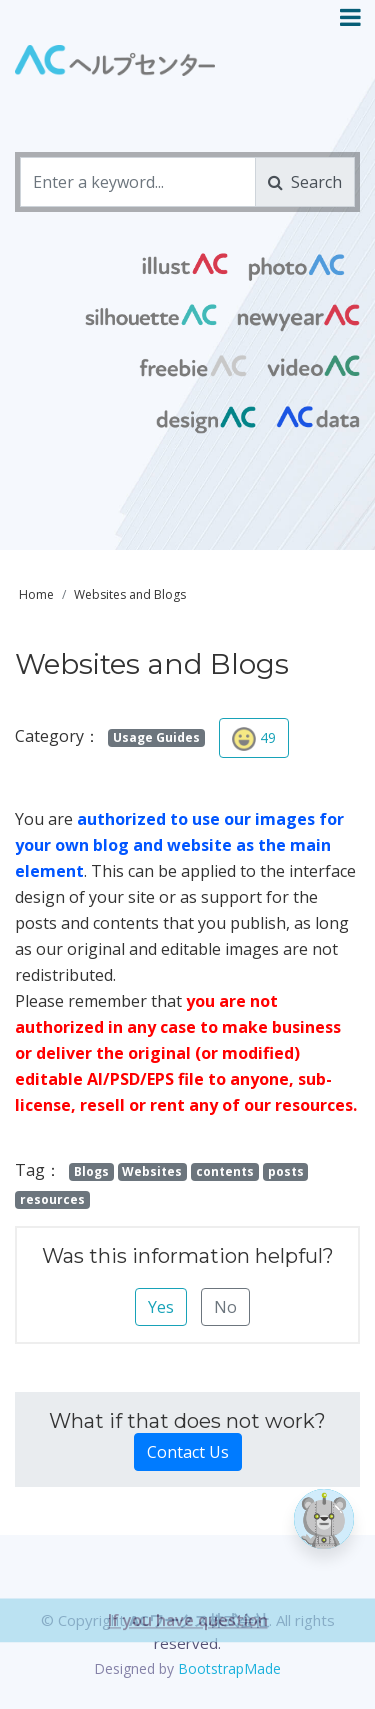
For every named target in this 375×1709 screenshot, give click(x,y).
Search (305, 182)
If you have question (188, 1655)
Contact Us (188, 1452)
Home (36, 594)
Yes (161, 1307)
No (225, 1307)
